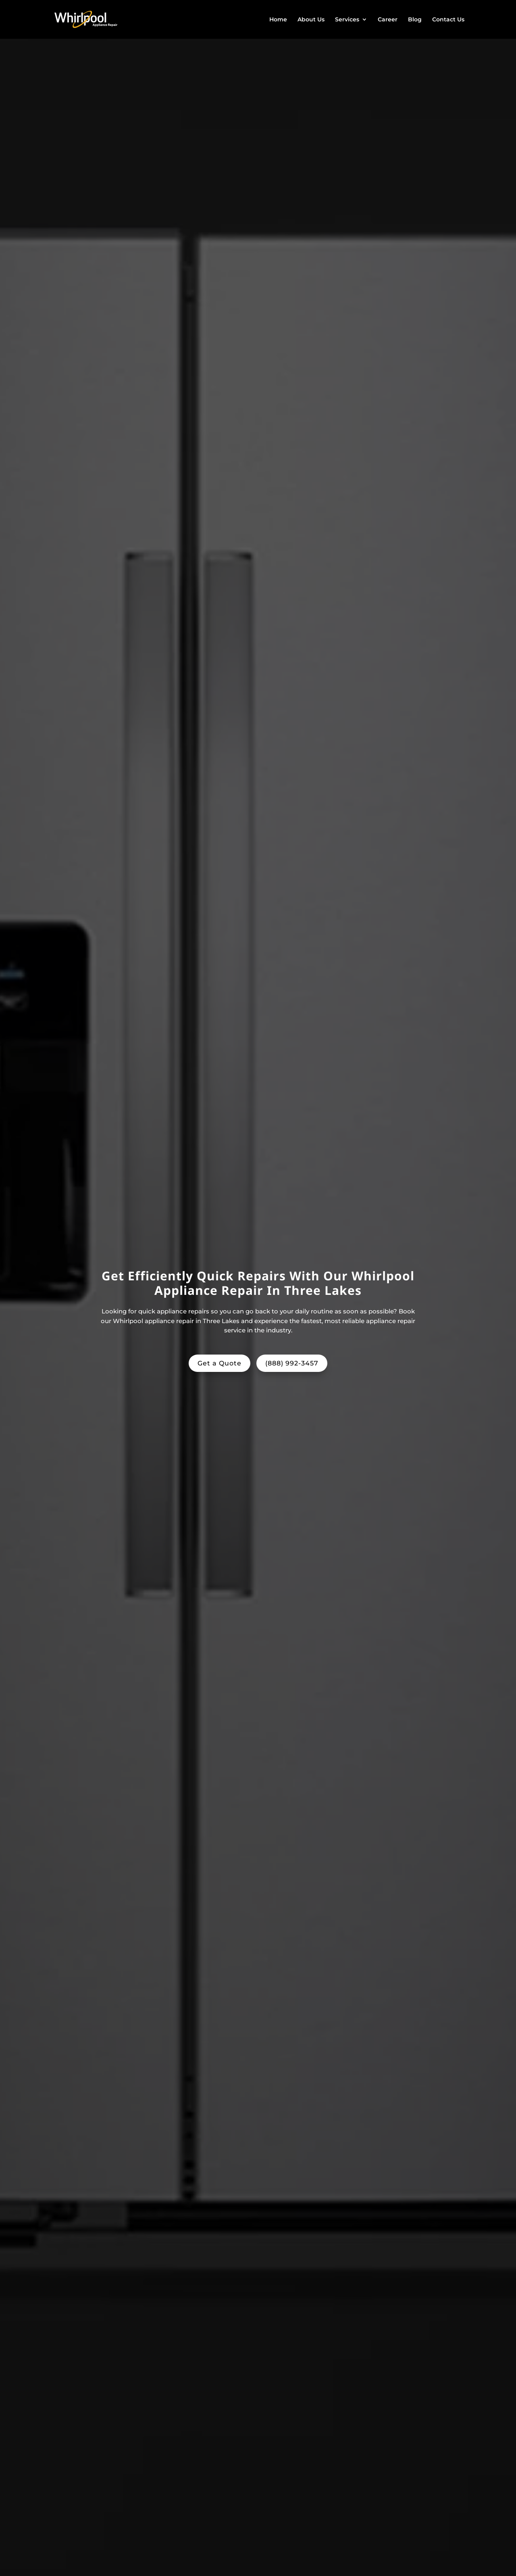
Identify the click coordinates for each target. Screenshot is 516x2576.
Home (278, 20)
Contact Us (448, 20)
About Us (311, 20)
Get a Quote (219, 1363)
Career (387, 20)
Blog (415, 20)
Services (347, 20)
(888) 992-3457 (291, 1363)
